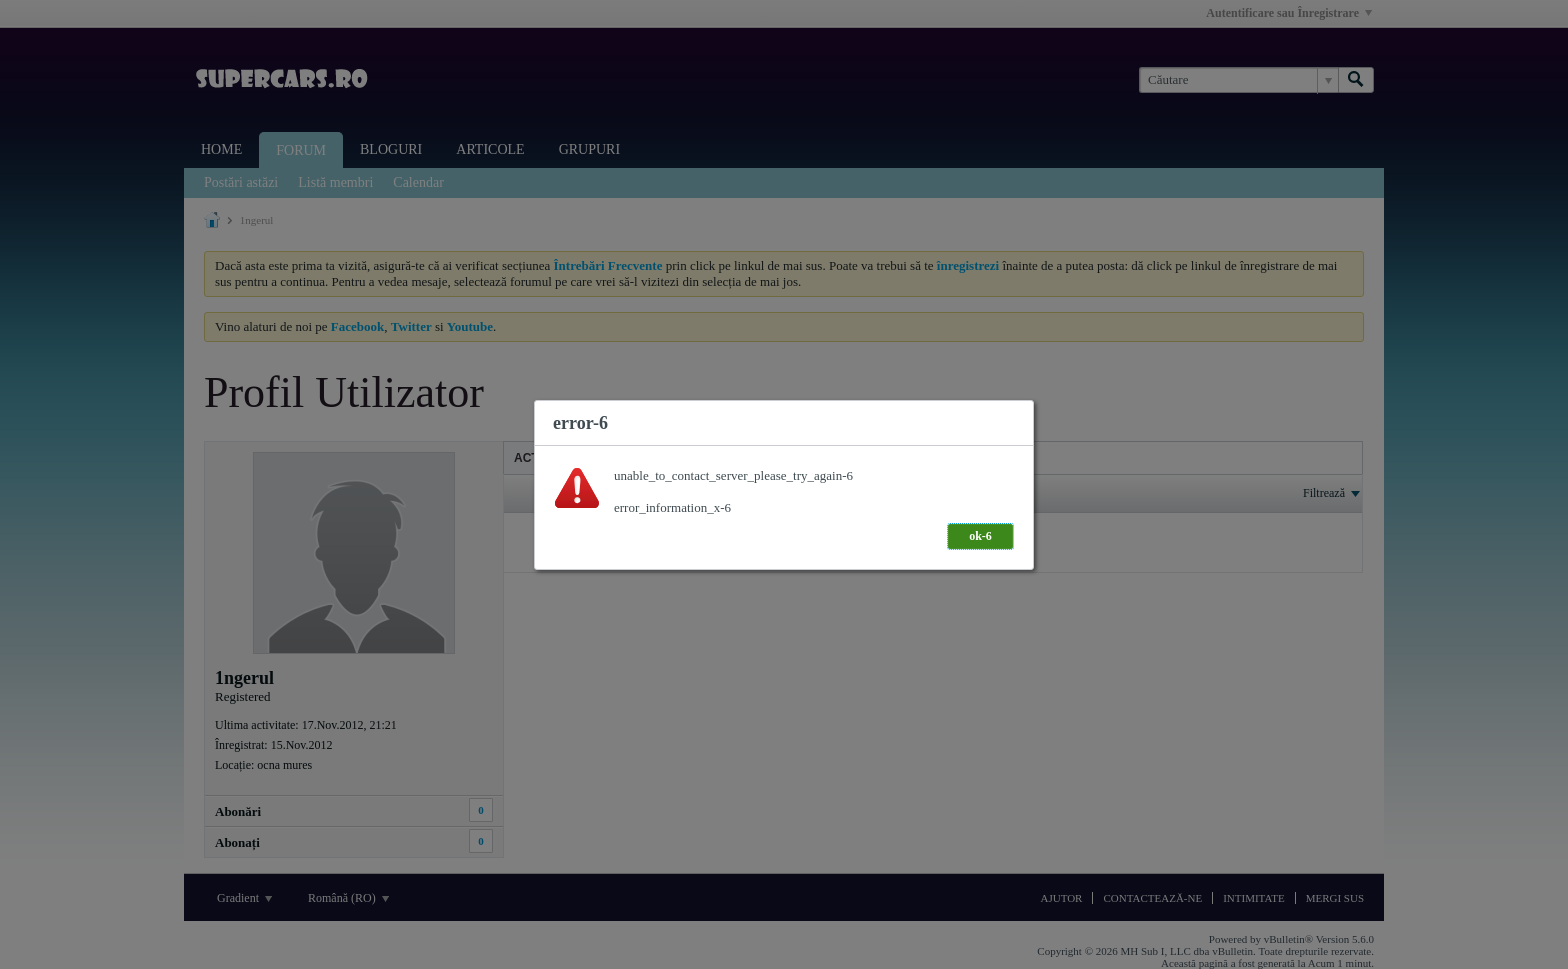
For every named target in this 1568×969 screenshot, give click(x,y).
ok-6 (980, 536)
